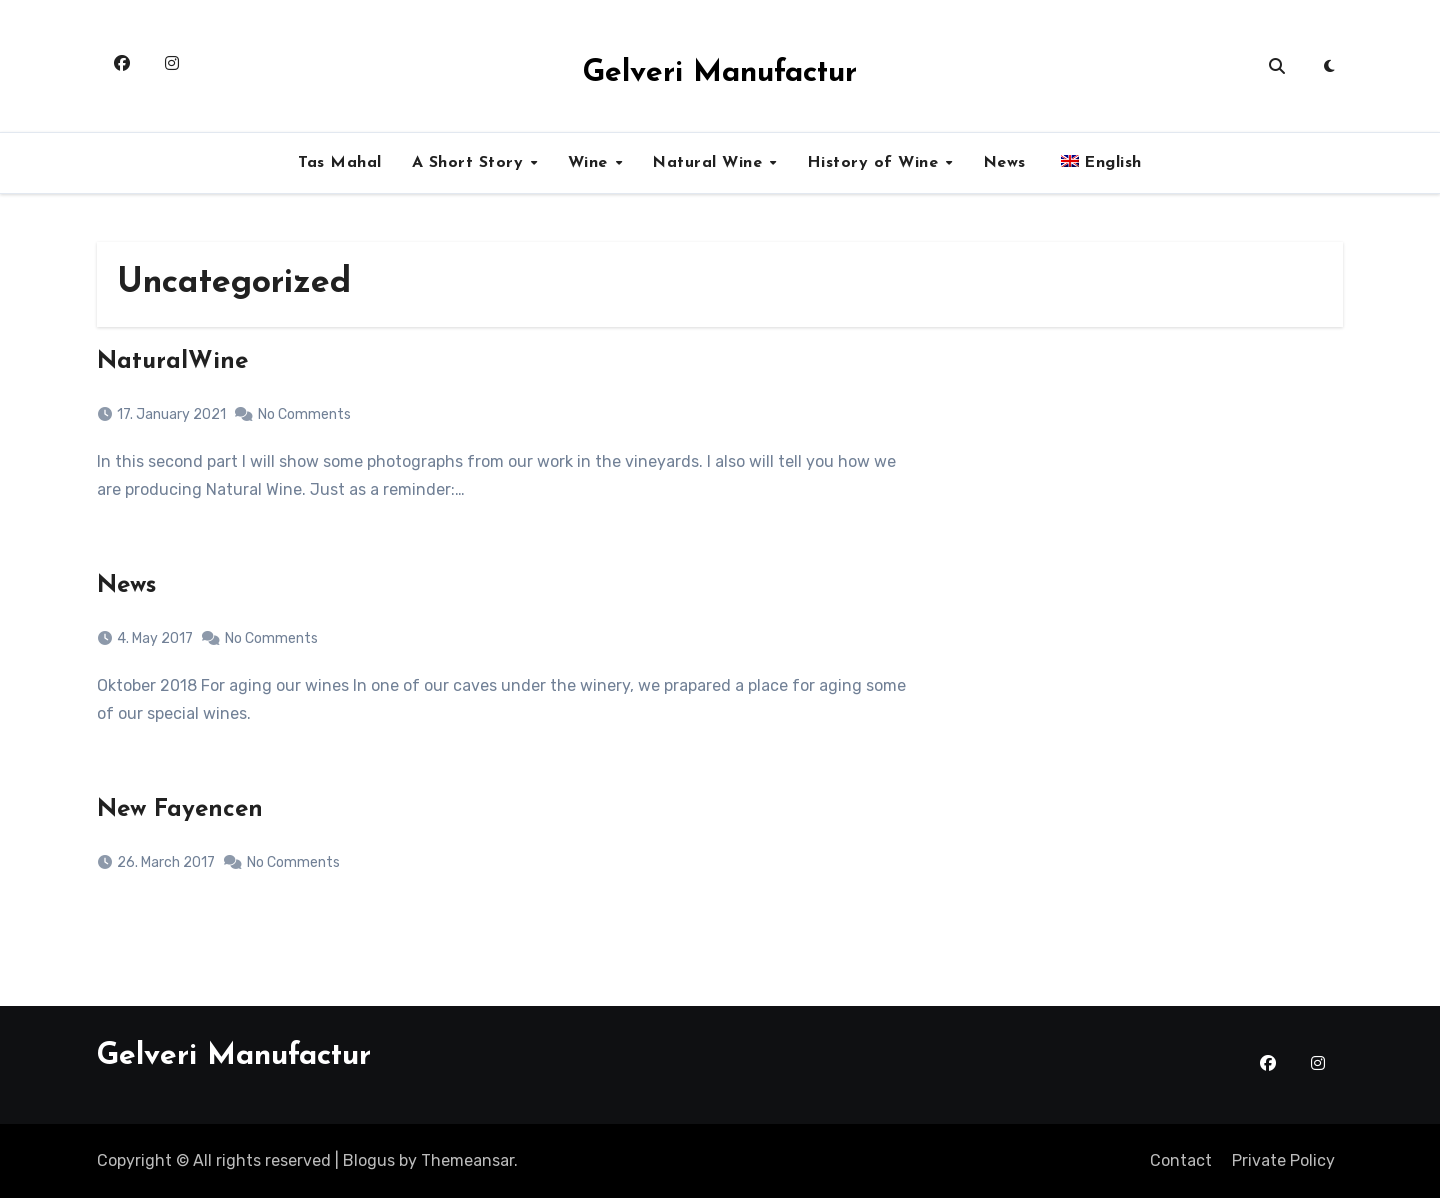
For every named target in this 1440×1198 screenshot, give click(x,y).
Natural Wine (710, 163)
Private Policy (1283, 1160)
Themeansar (467, 1160)
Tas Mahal (340, 163)
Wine (591, 163)
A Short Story (470, 163)
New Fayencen (180, 810)
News (1004, 163)
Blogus (369, 1160)
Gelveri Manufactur (720, 73)
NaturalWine (172, 362)
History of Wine (875, 163)
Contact (1181, 1160)
